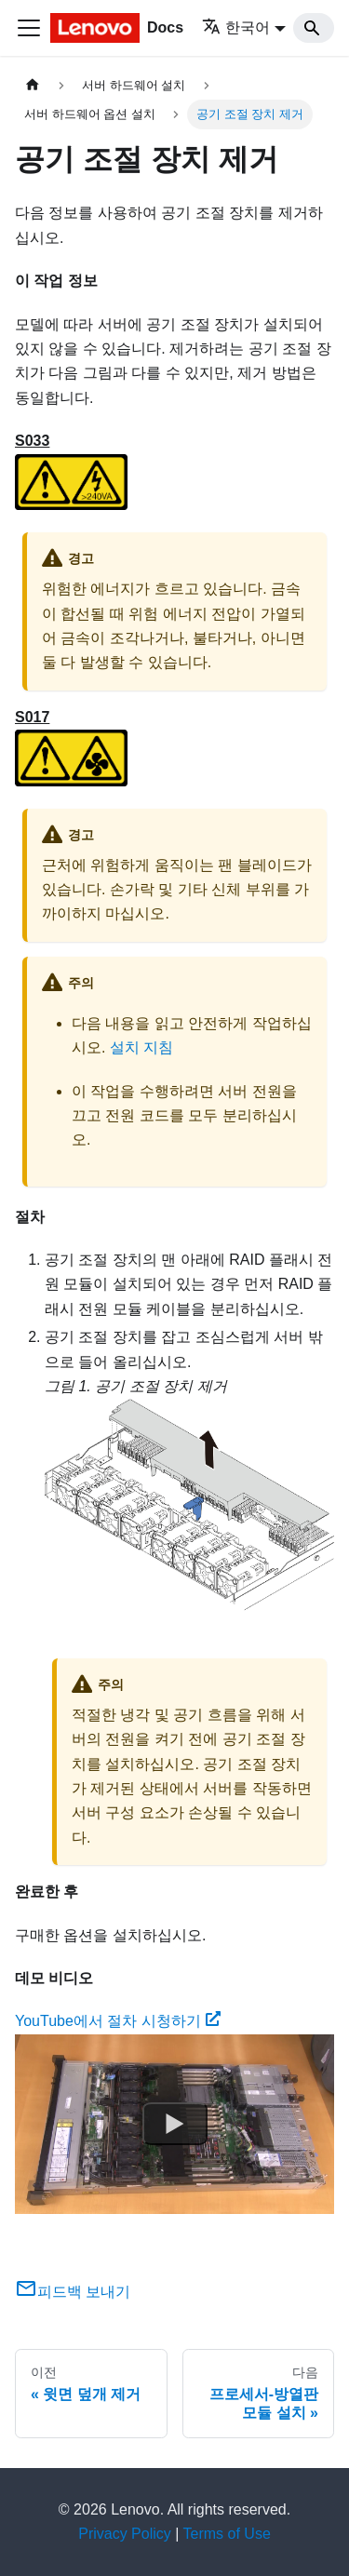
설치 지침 (141, 1047)
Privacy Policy (124, 2534)
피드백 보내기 (72, 2292)
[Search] (313, 28)
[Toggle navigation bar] (29, 28)
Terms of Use (227, 2534)
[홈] (32, 85)
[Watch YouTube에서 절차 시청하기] (175, 2123)
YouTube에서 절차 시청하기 (118, 2021)
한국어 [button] (236, 27)
